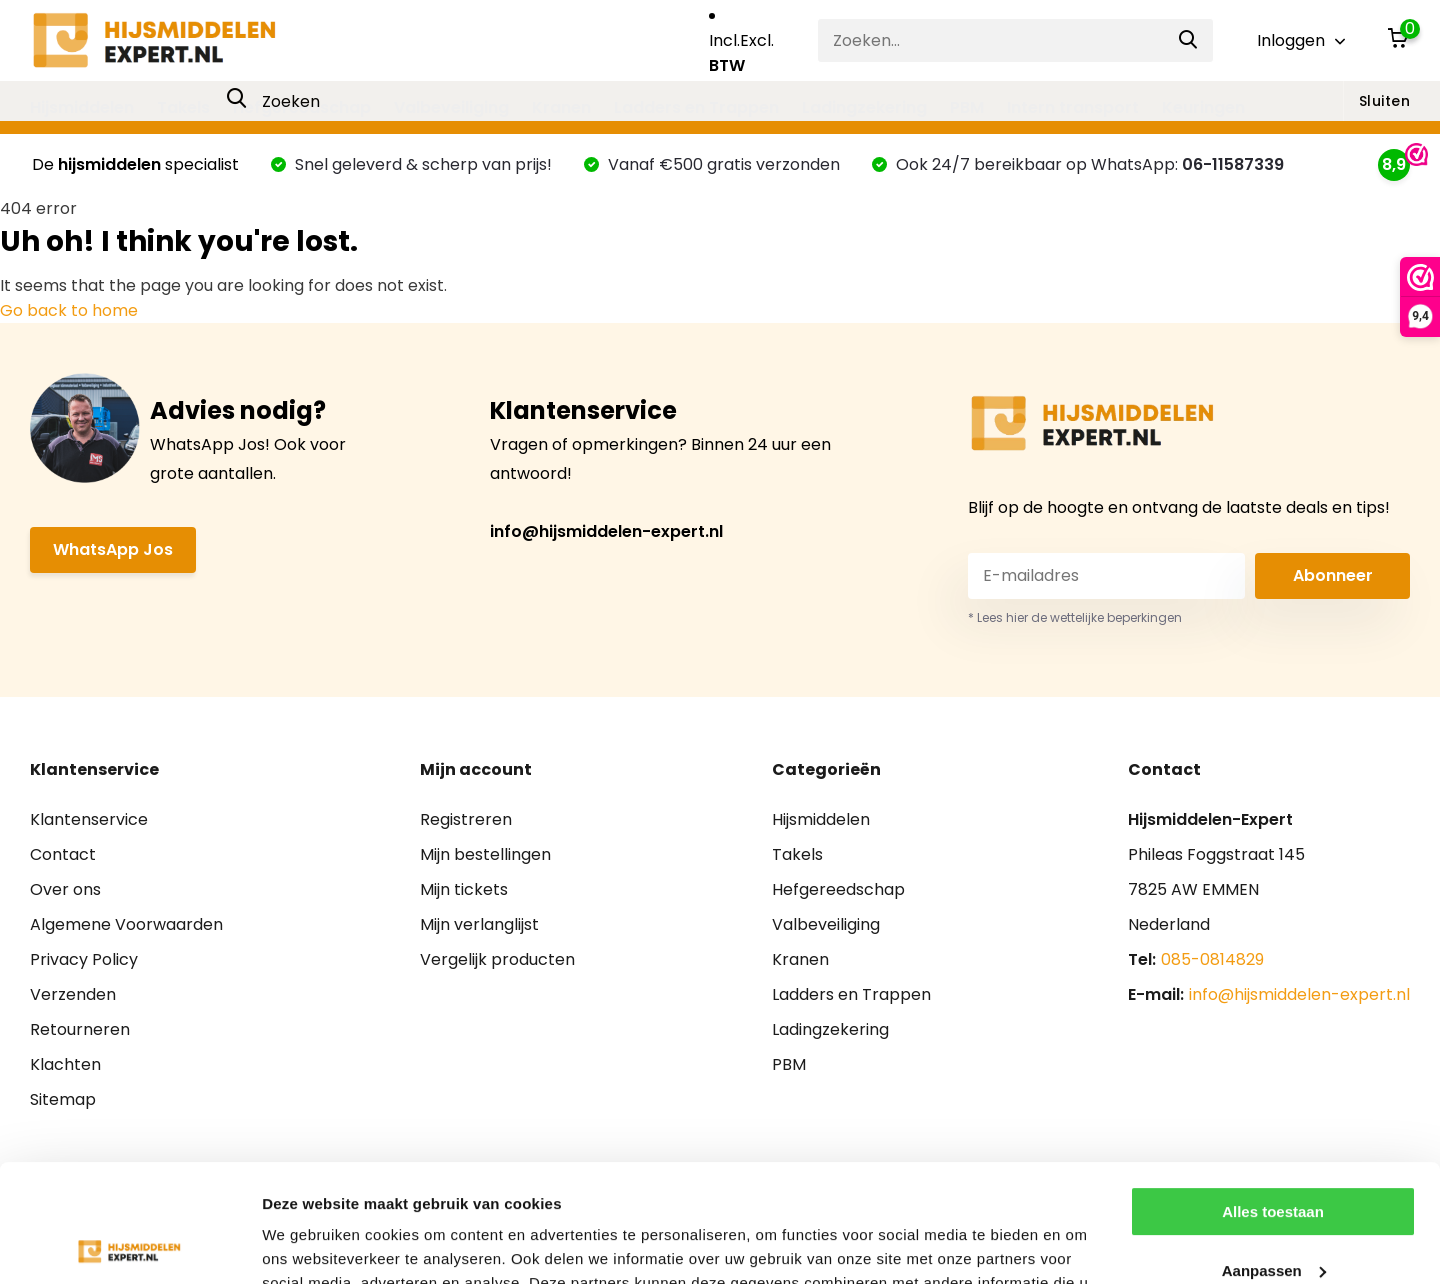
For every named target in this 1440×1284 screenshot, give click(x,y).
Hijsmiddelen (82, 107)
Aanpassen (1274, 1152)
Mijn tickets (464, 889)
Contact (63, 854)
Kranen (561, 107)
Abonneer (1333, 575)
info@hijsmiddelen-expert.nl (606, 531)
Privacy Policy (84, 959)
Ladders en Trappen (696, 107)
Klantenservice (89, 819)
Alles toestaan (1273, 1094)
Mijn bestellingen (485, 854)
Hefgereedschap (302, 107)
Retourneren (80, 1029)
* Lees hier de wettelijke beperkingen (1075, 617)
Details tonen (309, 1244)
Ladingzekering (864, 107)
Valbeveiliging (451, 107)
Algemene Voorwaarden (126, 924)
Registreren (466, 819)
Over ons (65, 889)
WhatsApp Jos (113, 549)
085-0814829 (1212, 959)
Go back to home (69, 310)
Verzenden (73, 994)
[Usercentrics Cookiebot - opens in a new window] (129, 1245)
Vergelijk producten (497, 959)
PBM (967, 107)
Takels (183, 107)
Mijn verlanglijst (479, 924)
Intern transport (1073, 107)
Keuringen (1203, 107)
